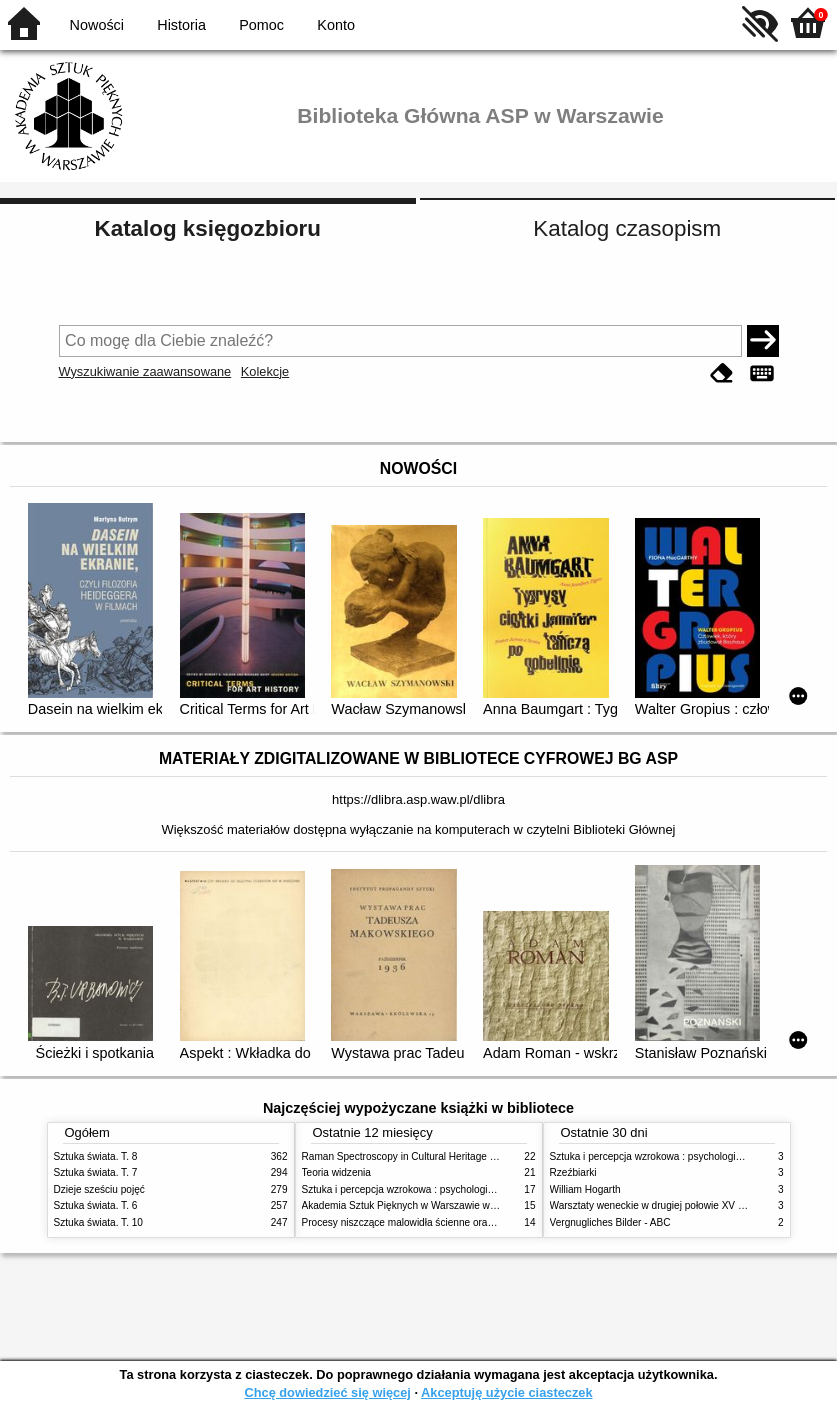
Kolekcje (265, 371)
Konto (336, 25)
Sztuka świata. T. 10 (98, 1222)
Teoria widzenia (336, 1172)
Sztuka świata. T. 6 (96, 1205)
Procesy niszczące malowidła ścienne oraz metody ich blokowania (450, 1222)
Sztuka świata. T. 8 (96, 1156)
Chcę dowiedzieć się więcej (327, 1392)
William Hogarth (585, 1189)
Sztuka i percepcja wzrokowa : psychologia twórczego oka (431, 1189)
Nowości (97, 25)
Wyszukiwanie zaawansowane (145, 371)
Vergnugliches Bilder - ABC (610, 1222)
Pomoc (261, 25)
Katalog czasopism (627, 228)
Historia (181, 25)
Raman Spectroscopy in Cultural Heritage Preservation (424, 1156)
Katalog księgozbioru (208, 228)
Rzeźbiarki (573, 1172)
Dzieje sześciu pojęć (99, 1189)
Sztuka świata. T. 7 (96, 1172)
